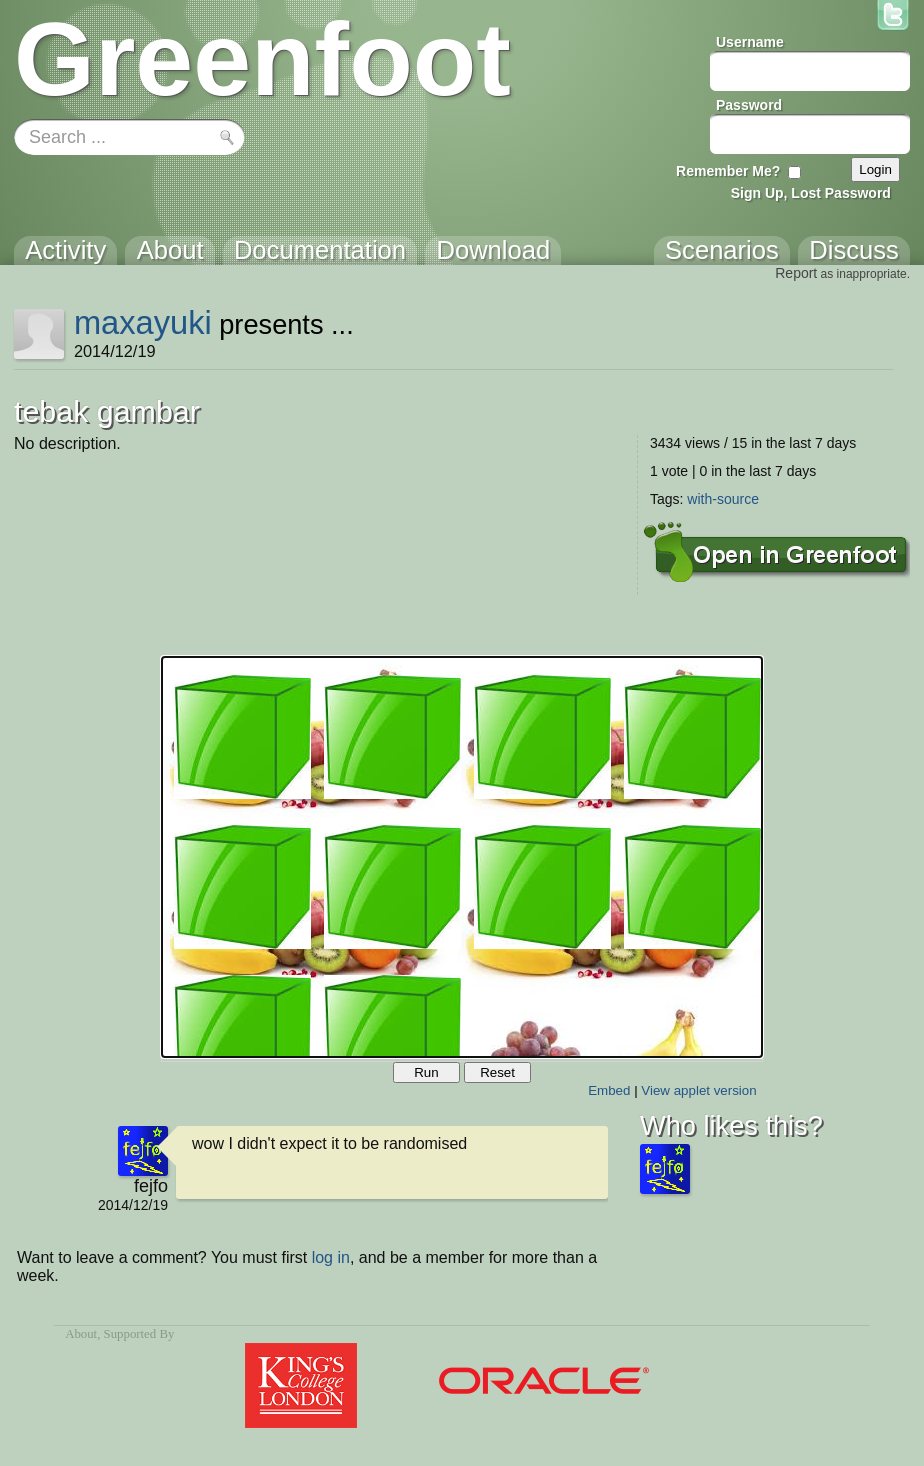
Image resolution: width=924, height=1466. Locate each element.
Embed (609, 1090)
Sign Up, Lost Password (811, 193)
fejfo (151, 1186)
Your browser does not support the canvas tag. (462, 857)
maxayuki (143, 322)
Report (796, 273)
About (81, 1334)
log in (331, 1257)
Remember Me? (728, 171)
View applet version (698, 1090)
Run (426, 1072)
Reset (497, 1072)
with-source (723, 499)
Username (750, 42)
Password (749, 105)
